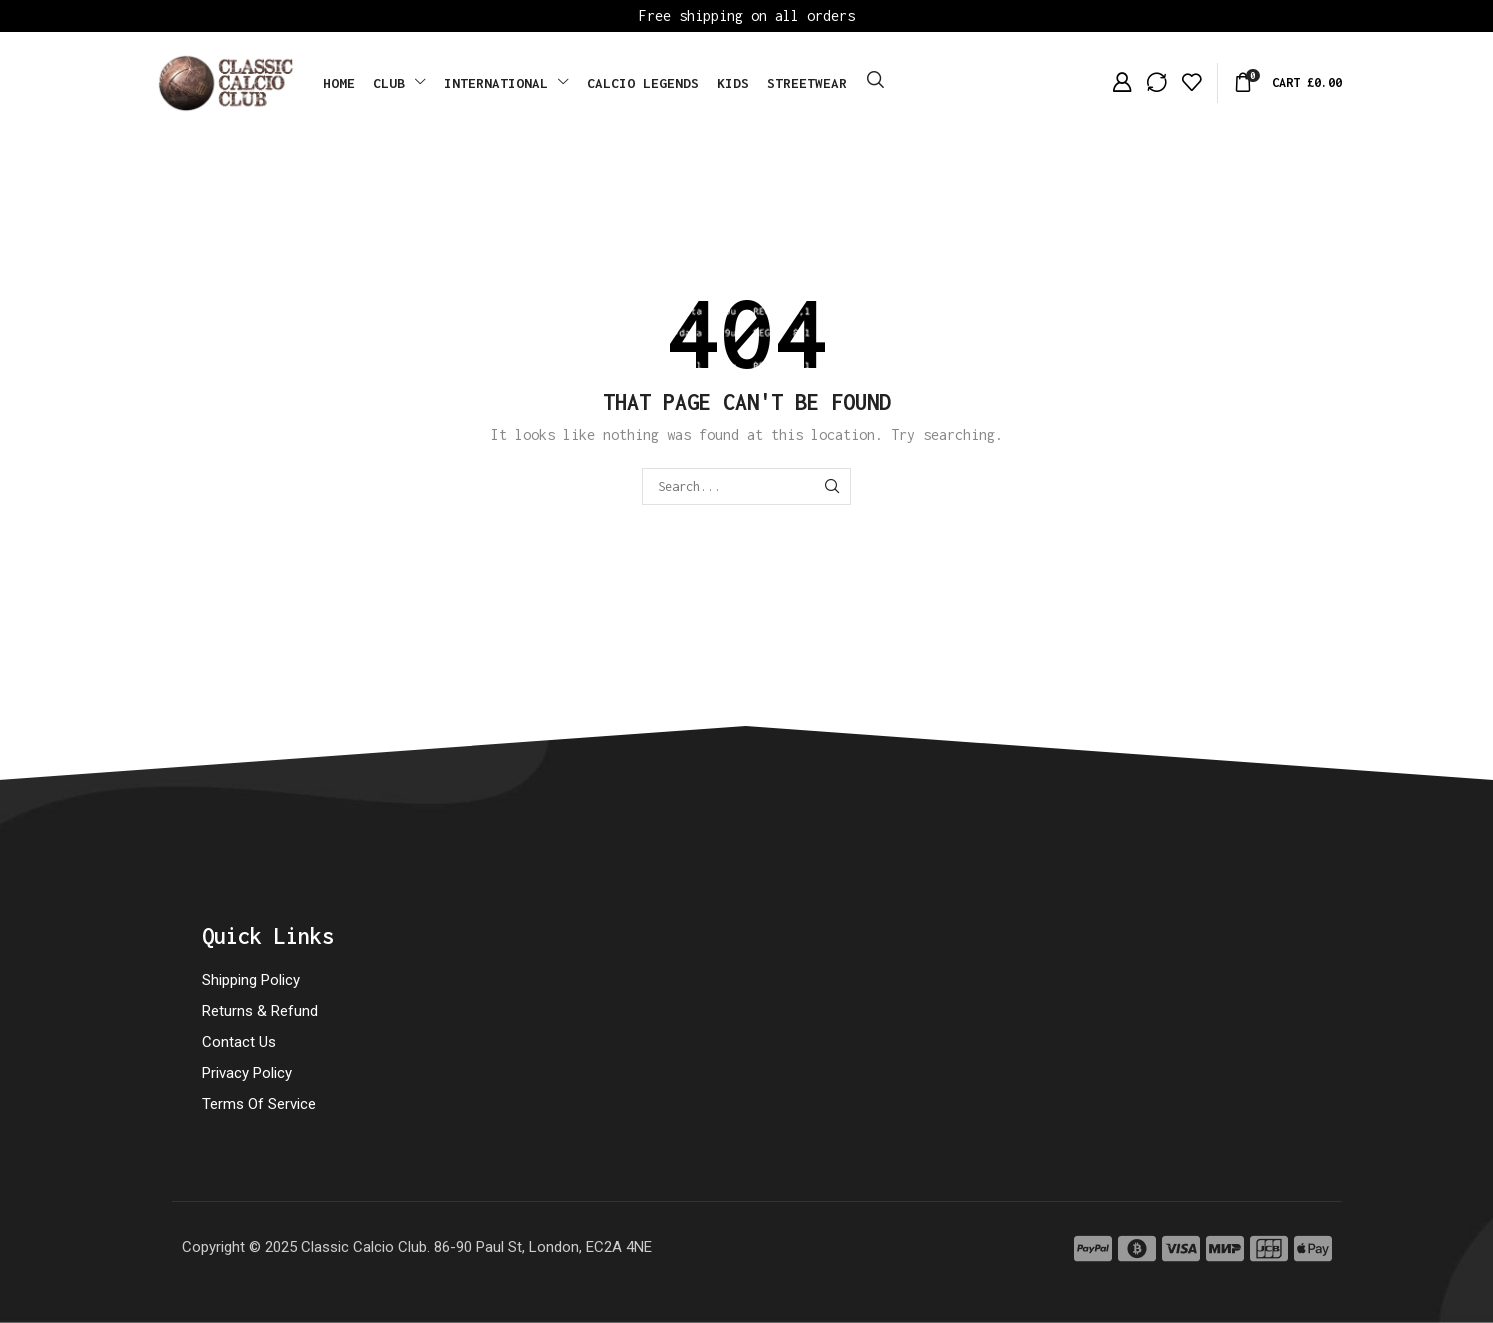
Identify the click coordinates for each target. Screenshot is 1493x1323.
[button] (875, 80)
